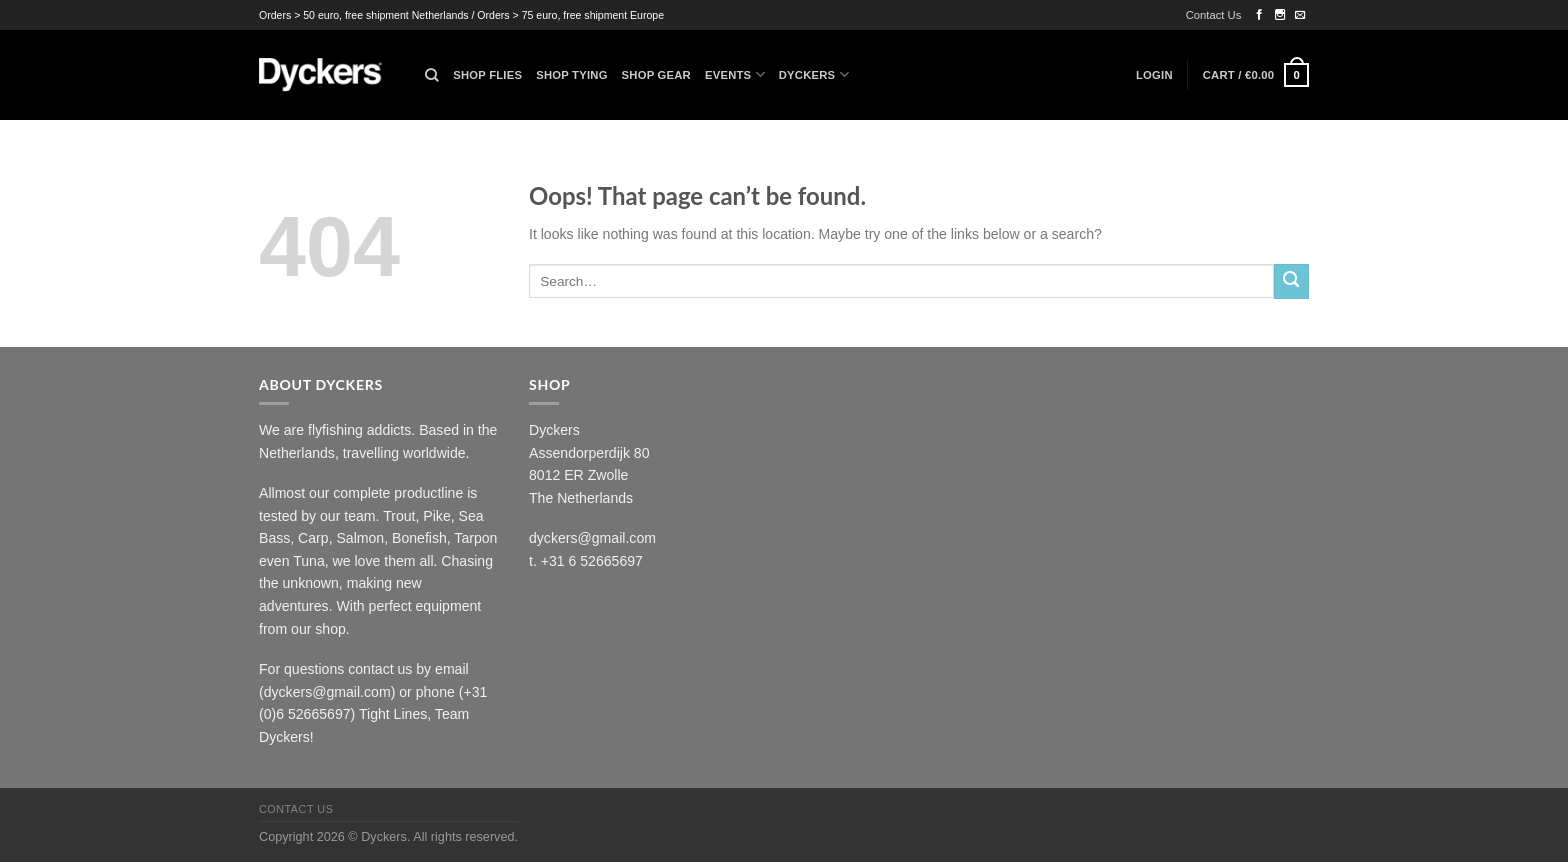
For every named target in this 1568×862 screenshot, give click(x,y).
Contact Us (1214, 15)
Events (735, 74)
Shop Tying (571, 75)
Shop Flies (487, 75)
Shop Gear (656, 75)
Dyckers (814, 74)
